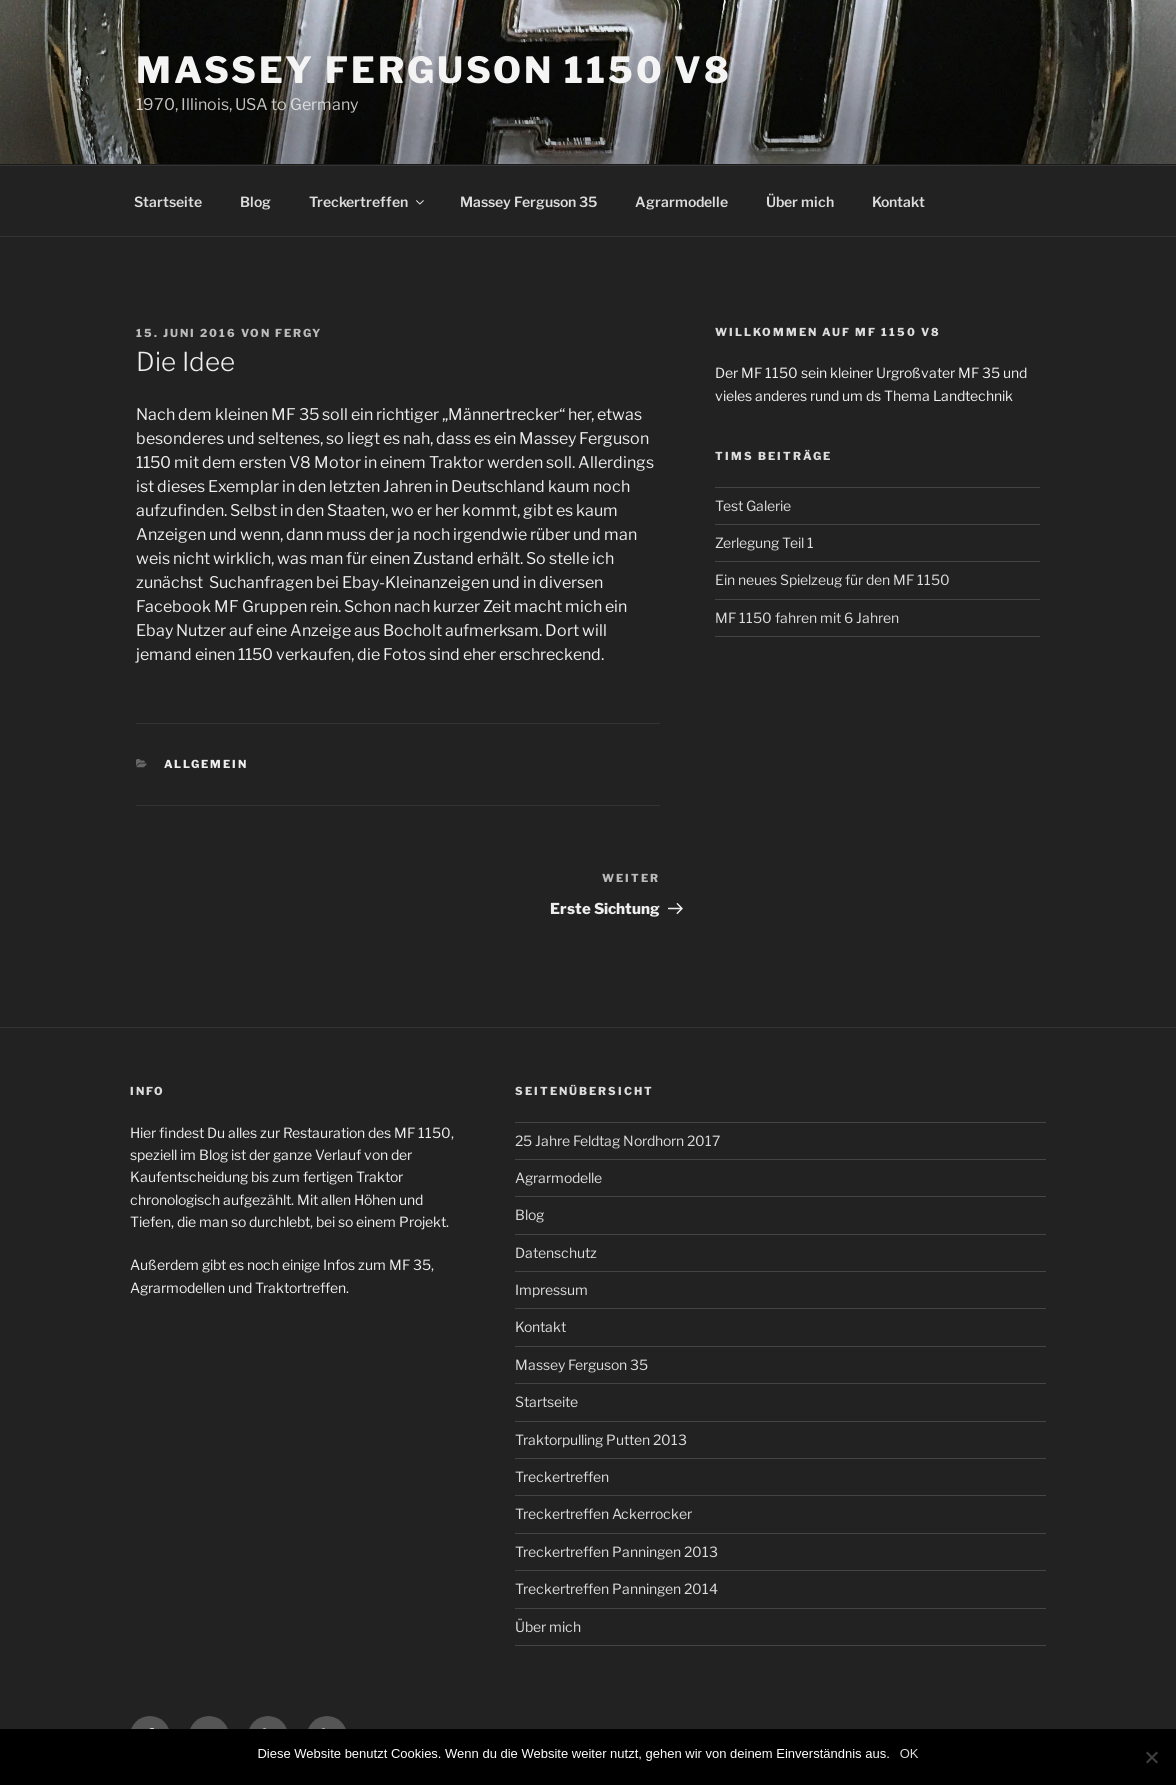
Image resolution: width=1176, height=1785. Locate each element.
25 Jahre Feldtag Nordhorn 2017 (617, 1140)
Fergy (298, 333)
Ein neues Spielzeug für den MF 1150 (832, 579)
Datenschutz (556, 1252)
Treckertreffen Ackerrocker (603, 1513)
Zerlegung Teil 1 (764, 542)
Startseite (168, 201)
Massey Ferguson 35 (528, 201)
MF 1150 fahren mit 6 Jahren (807, 617)
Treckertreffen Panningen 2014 (616, 1588)
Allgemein (206, 764)
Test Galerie (753, 505)
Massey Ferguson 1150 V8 (434, 70)
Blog (255, 201)
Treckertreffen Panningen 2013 (616, 1551)
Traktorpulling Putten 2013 (601, 1439)
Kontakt (898, 201)
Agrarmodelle (681, 201)
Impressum (551, 1289)
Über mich (800, 201)
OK (909, 1753)
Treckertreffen (368, 201)
